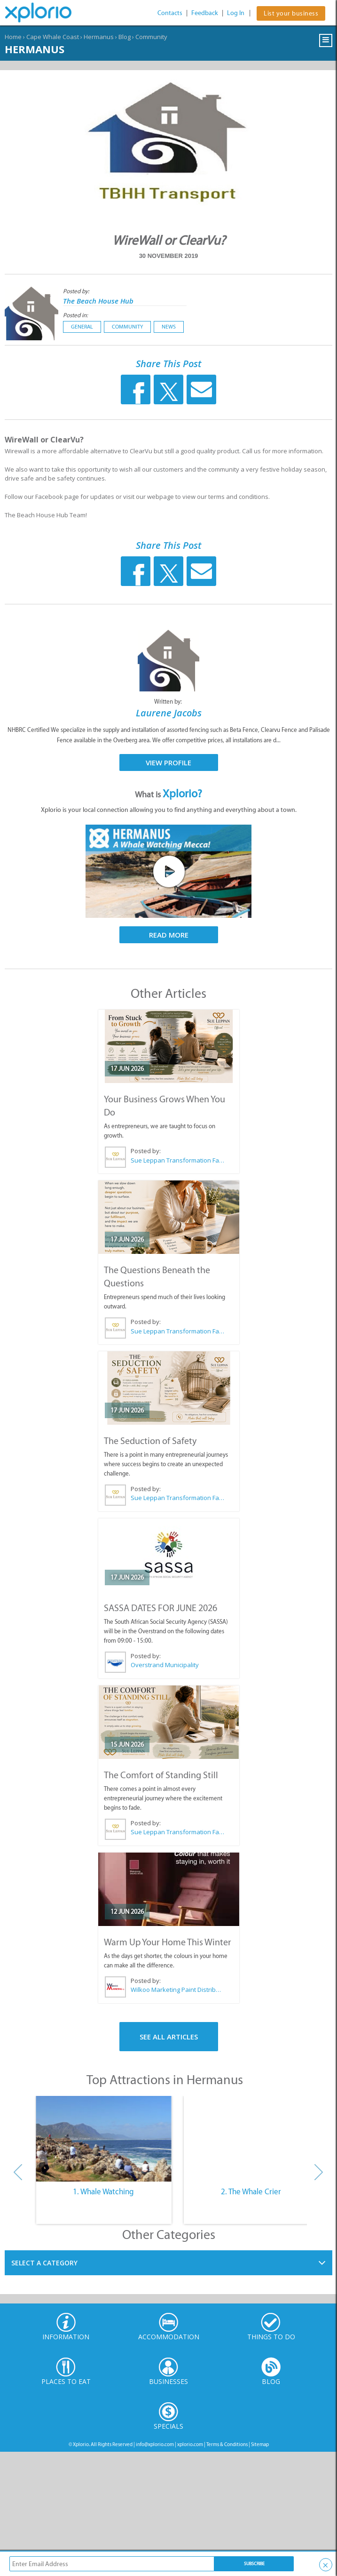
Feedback (204, 13)
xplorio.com (190, 2444)
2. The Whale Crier (251, 2191)
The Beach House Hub (98, 300)
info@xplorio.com (155, 2444)
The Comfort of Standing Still (161, 1775)
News (169, 326)
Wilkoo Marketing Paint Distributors (177, 1989)
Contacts (169, 13)
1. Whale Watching (103, 2191)
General (82, 326)
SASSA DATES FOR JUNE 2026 (160, 1607)
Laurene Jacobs (169, 712)
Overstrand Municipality (165, 1665)
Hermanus (99, 36)
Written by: (168, 701)
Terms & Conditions (227, 2444)
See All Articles (169, 2036)
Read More (168, 934)
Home (13, 36)
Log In (235, 13)
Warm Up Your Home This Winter (167, 1942)
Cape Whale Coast (52, 36)
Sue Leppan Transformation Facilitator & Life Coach (177, 1160)
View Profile (168, 762)
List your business (291, 13)
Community (151, 36)
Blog (124, 36)
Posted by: (77, 291)
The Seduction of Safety (150, 1440)
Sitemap (260, 2444)
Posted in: (75, 315)
